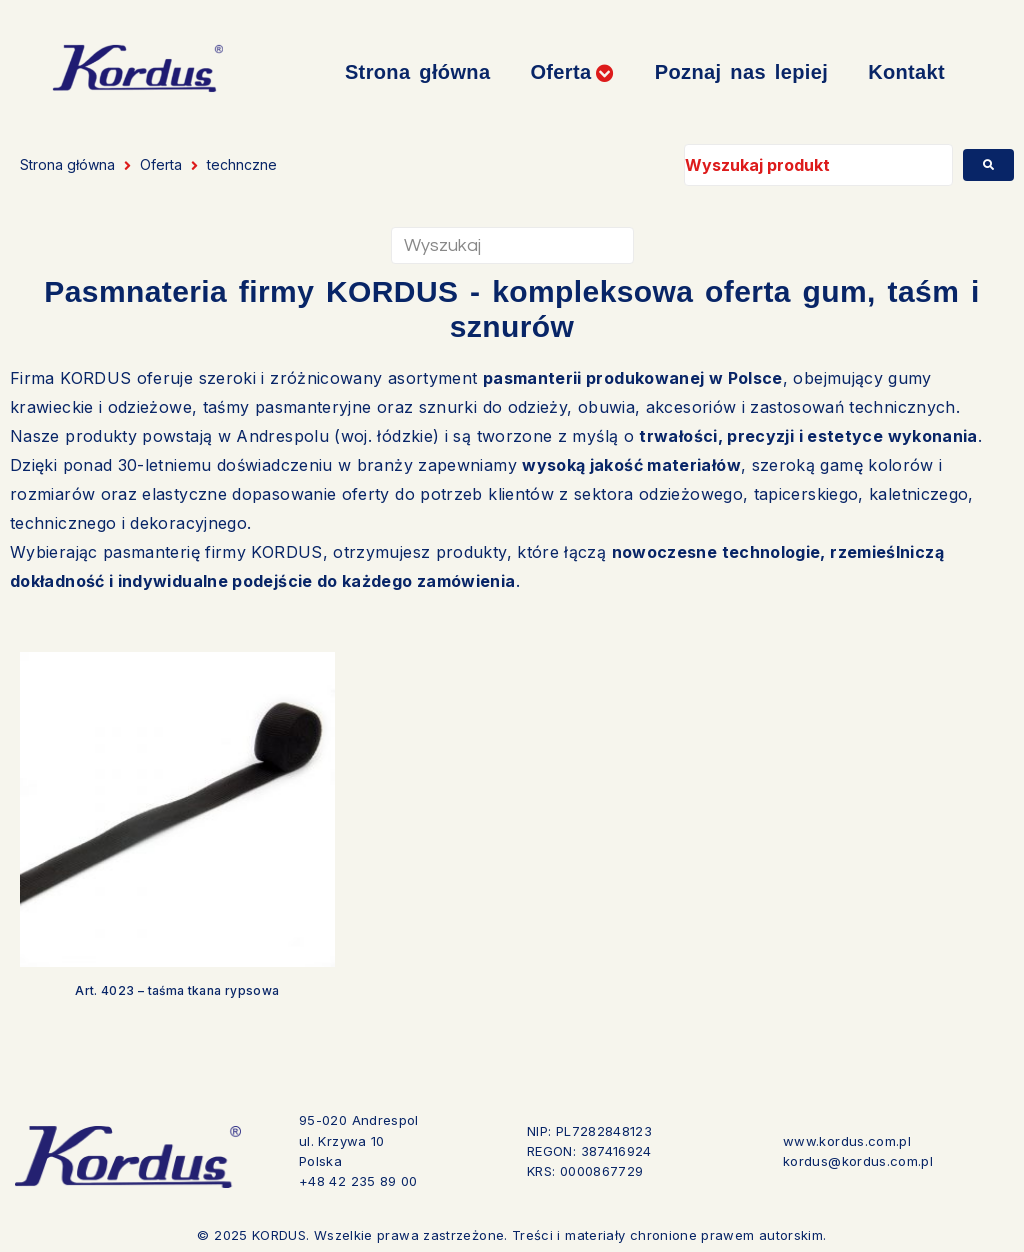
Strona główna (67, 164)
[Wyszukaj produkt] (818, 165)
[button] (572, 72)
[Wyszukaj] (512, 245)
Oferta (161, 164)
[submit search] (988, 165)
